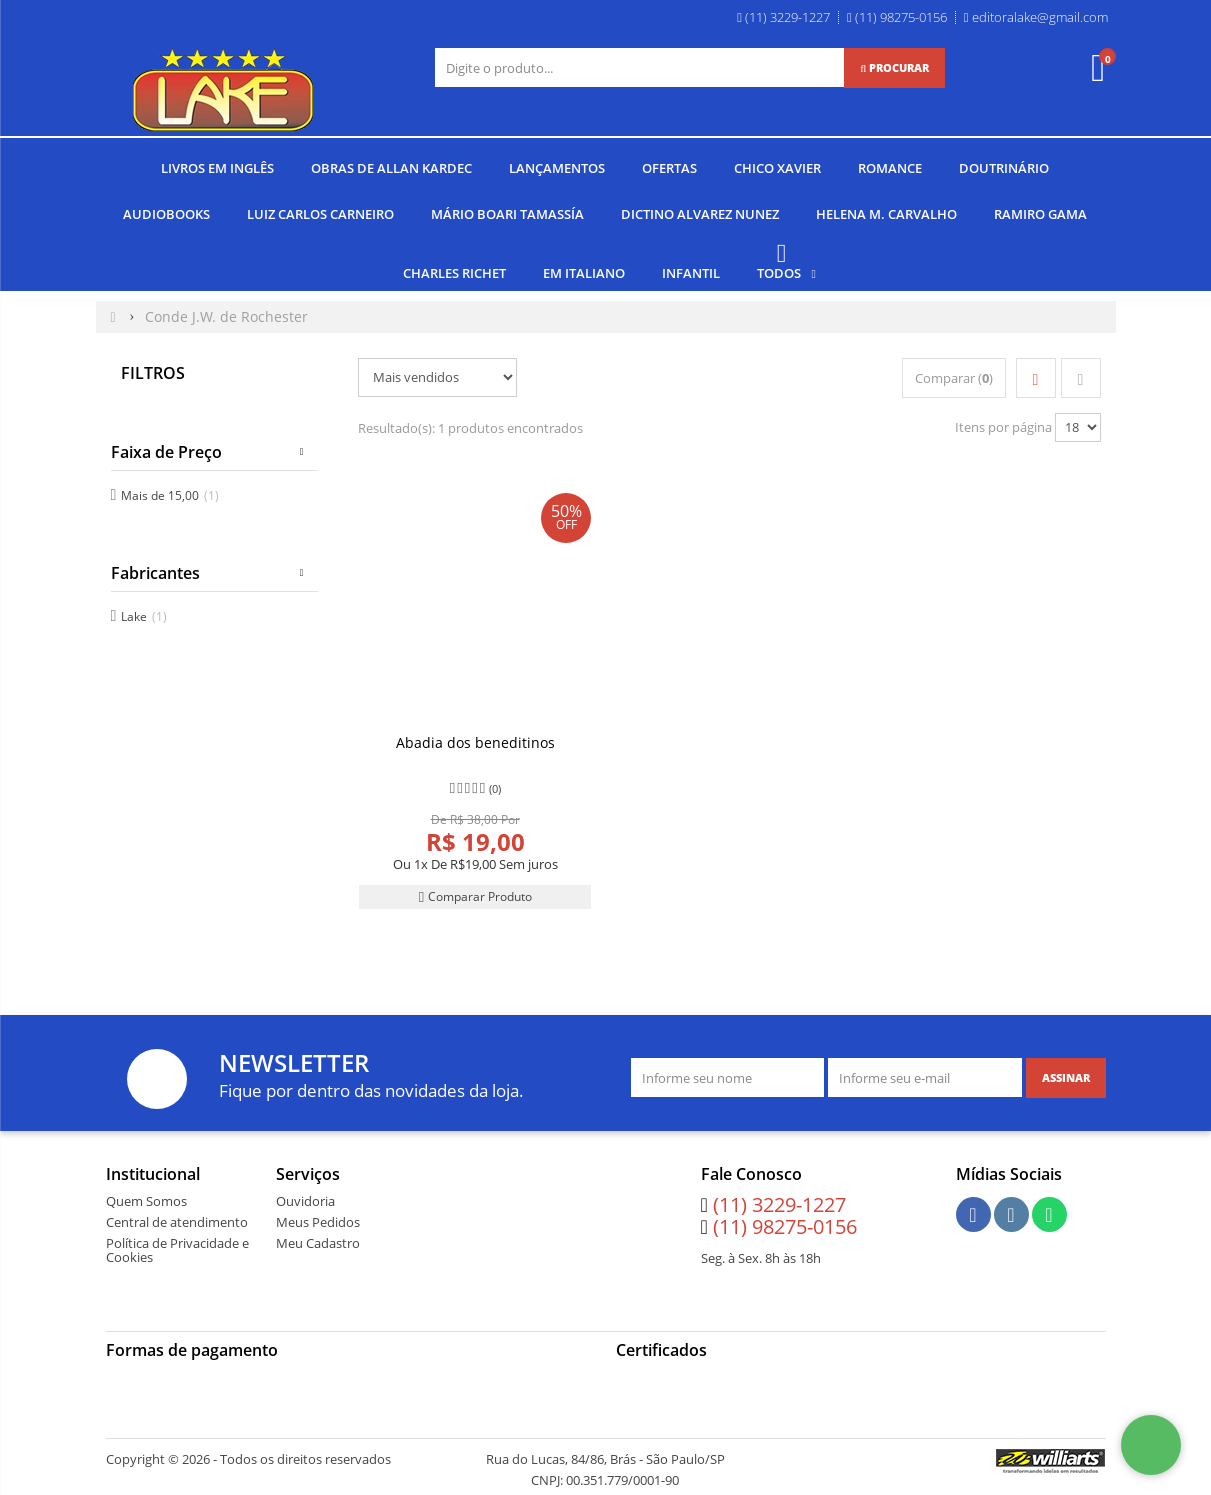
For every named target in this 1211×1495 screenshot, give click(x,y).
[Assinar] (1066, 1077)
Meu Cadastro (318, 1242)
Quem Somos (146, 1200)
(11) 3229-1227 (779, 1203)
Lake (144, 614)
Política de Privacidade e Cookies (177, 1249)
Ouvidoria (305, 1200)
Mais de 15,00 (170, 493)
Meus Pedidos (318, 1221)
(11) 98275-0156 (785, 1225)
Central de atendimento (177, 1221)
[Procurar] (894, 68)
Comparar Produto (475, 895)
